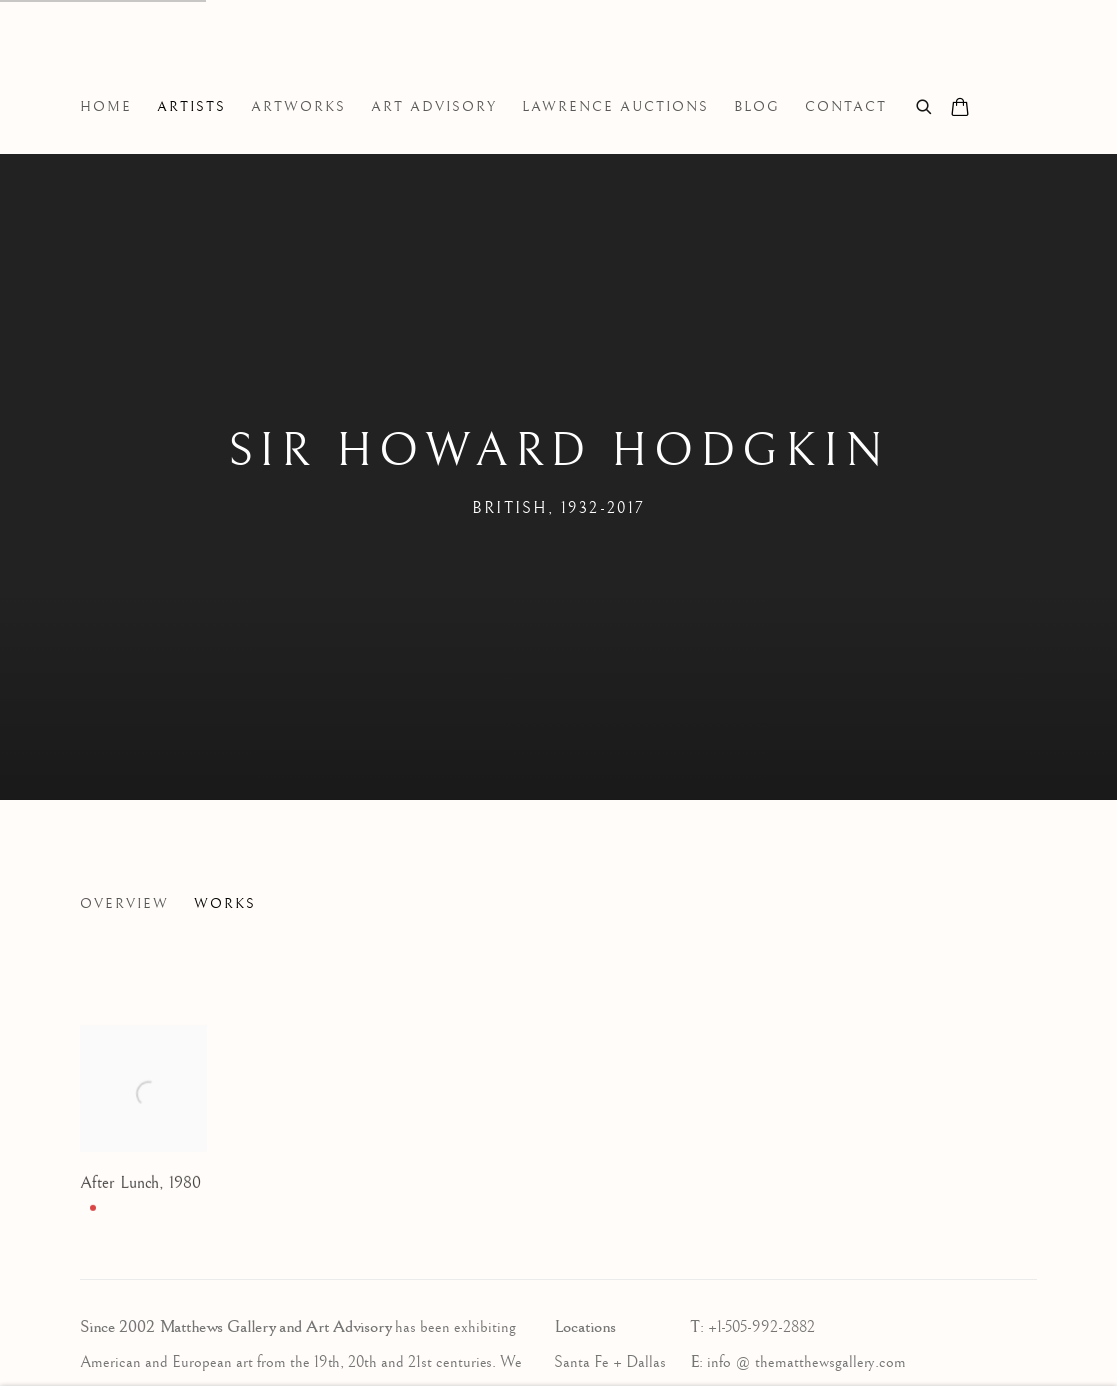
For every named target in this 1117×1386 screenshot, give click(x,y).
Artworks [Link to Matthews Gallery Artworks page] (298, 107)
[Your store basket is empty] (960, 109)
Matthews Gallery (110, 58)
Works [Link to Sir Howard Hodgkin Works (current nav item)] (225, 904)
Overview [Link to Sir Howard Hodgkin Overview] (124, 904)
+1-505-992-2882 (761, 1327)
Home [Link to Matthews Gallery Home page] (106, 107)
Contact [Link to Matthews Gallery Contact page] (846, 107)
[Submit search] (925, 104)
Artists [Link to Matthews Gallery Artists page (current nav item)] (191, 107)
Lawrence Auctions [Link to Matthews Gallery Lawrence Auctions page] (615, 107)
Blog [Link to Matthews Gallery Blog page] (757, 107)
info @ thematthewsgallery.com (806, 1362)
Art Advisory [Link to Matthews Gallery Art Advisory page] (434, 107)
